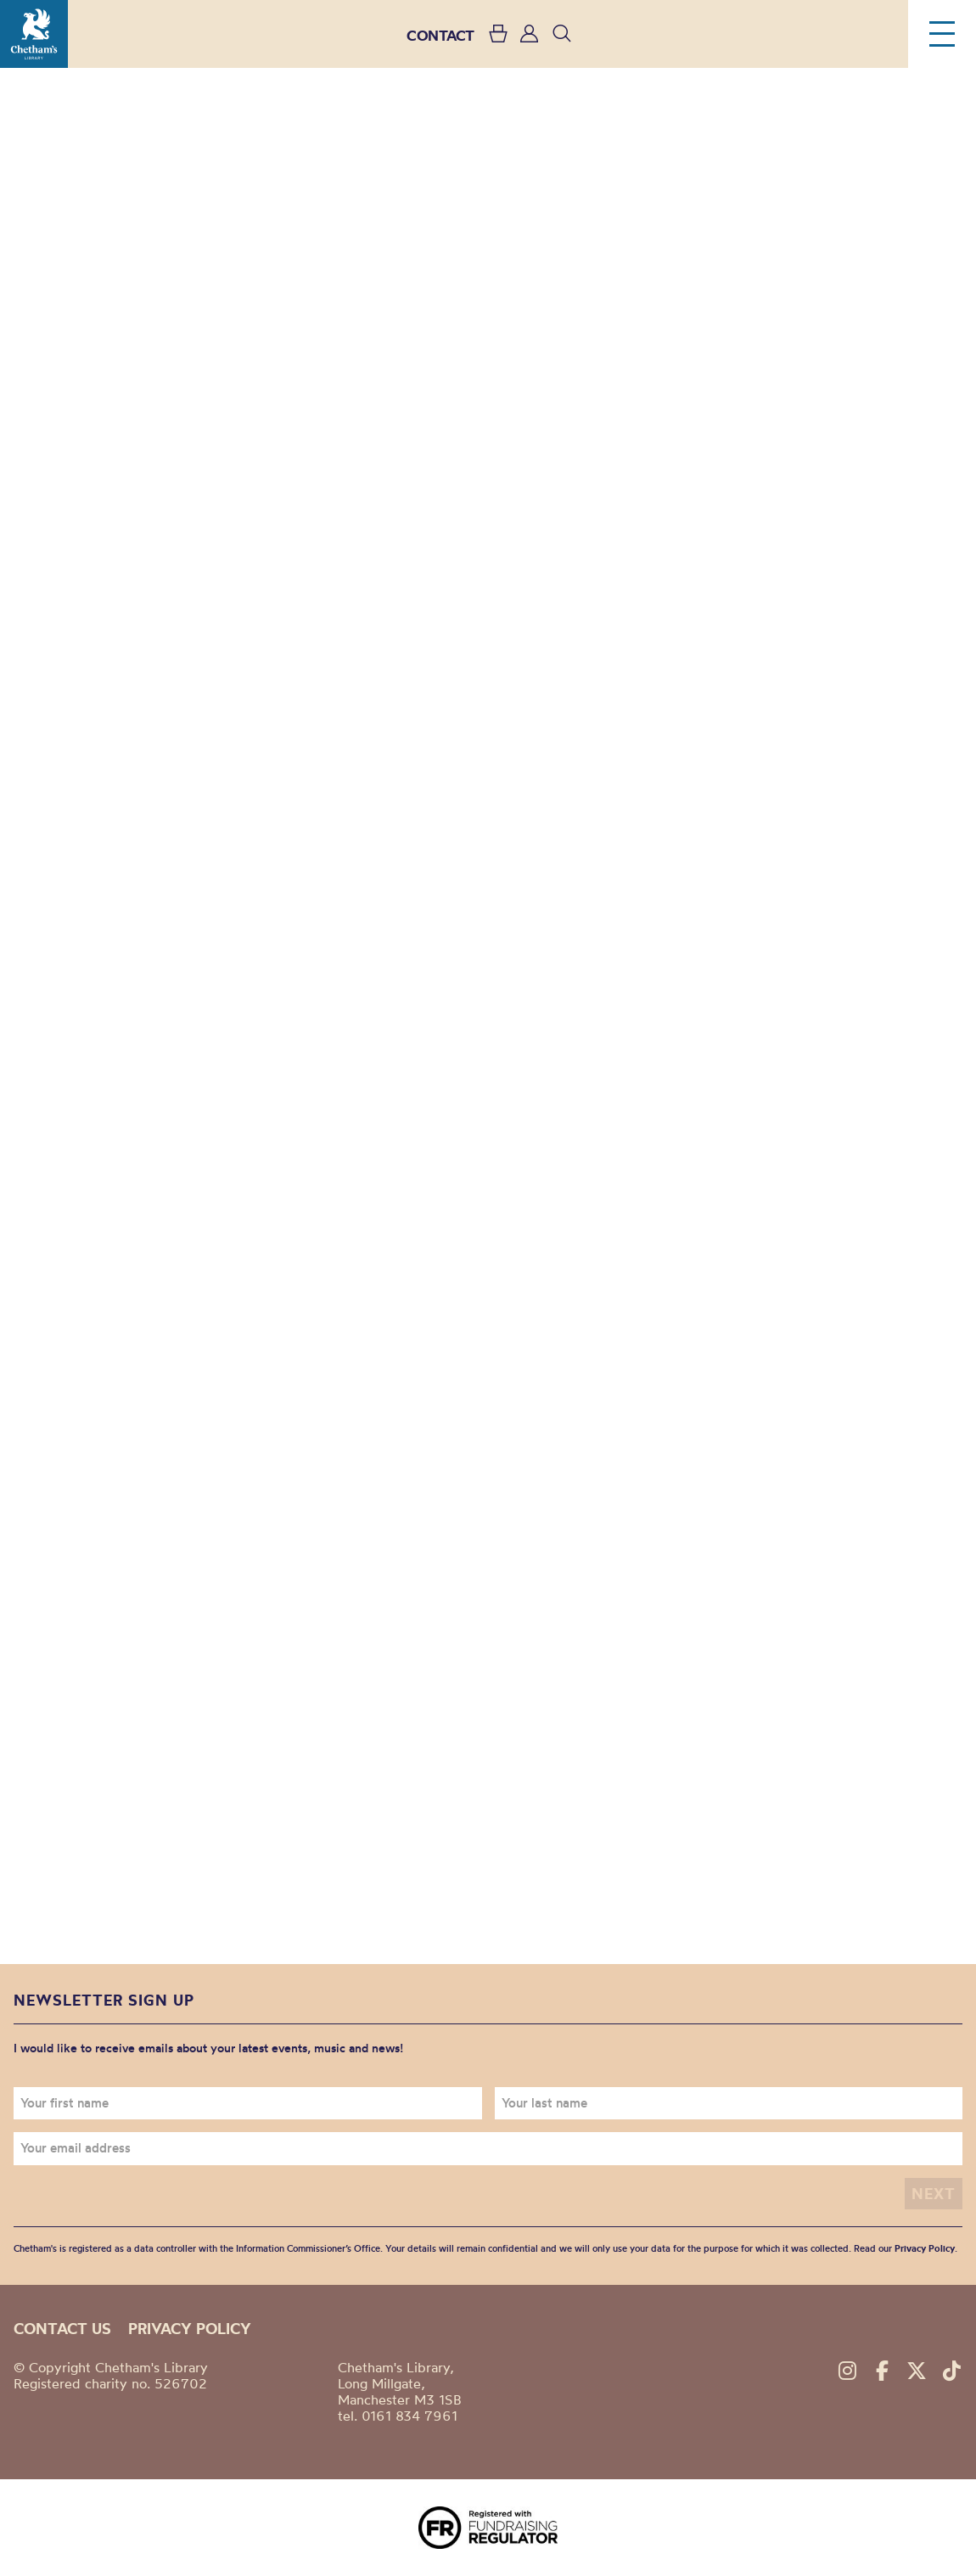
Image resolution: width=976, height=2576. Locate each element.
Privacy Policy (925, 2248)
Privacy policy (189, 2328)
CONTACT (440, 35)
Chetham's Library (34, 34)
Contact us (62, 2328)
